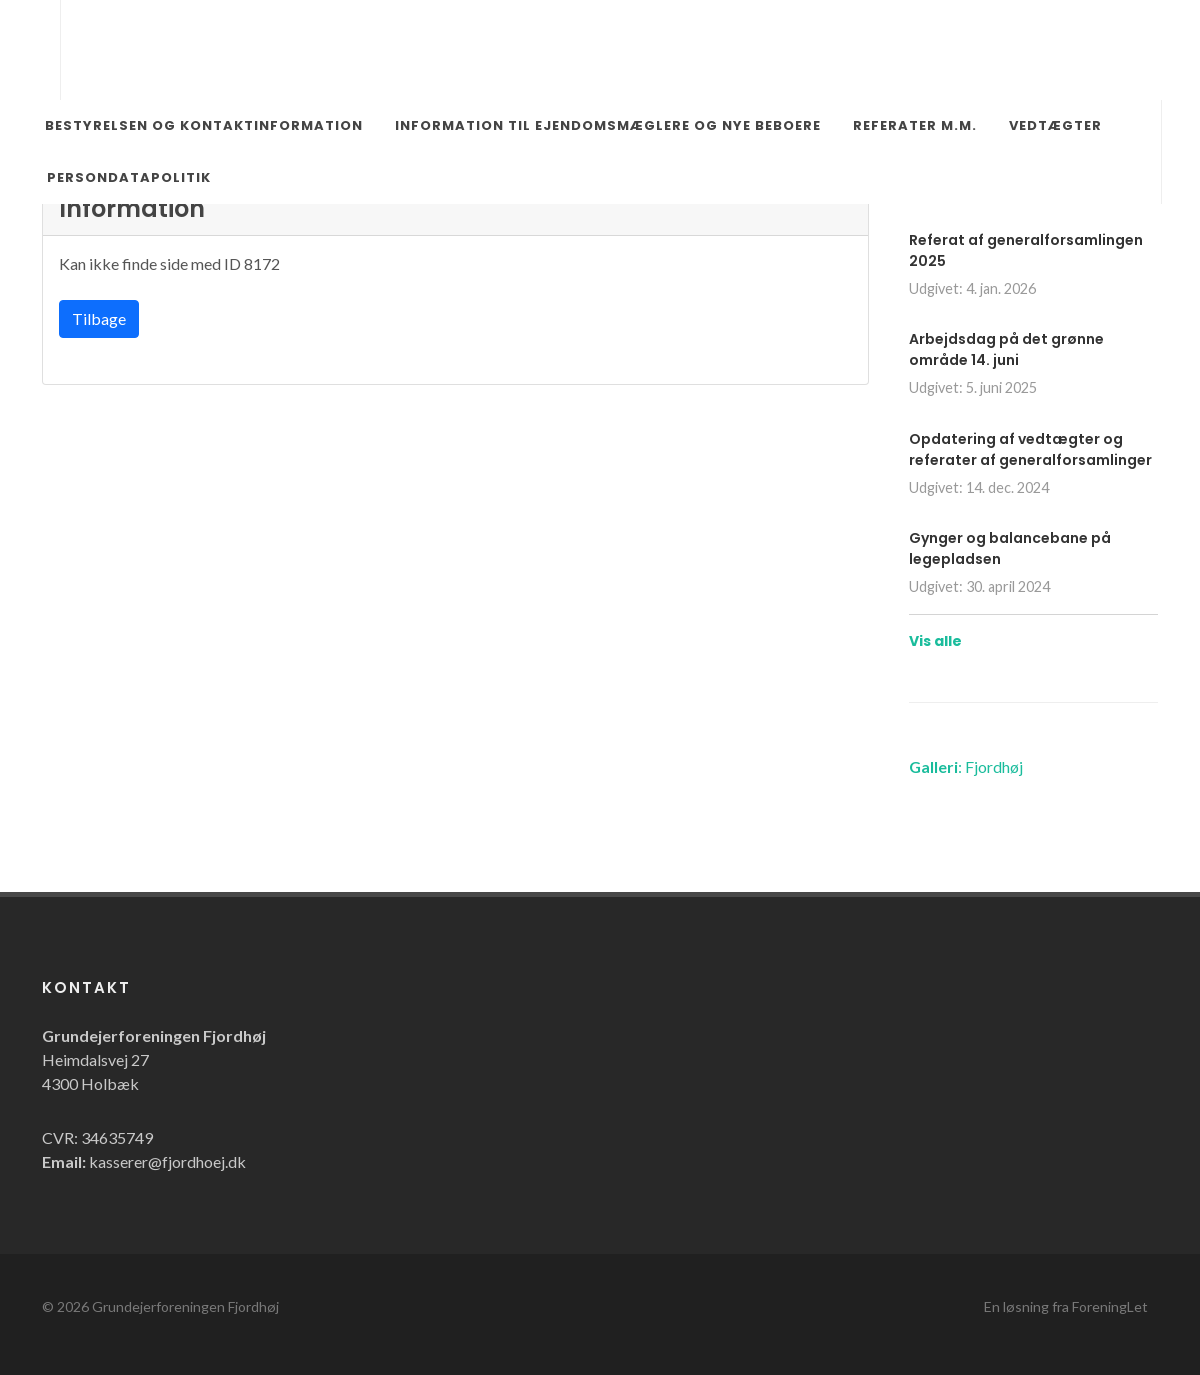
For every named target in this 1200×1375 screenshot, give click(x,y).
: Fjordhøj (966, 766)
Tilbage (99, 318)
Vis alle (935, 641)
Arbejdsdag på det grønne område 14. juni (1006, 349)
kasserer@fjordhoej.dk (167, 1161)
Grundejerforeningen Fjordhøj (185, 1306)
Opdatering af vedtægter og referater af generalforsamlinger (1030, 449)
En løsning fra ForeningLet (1066, 1306)
